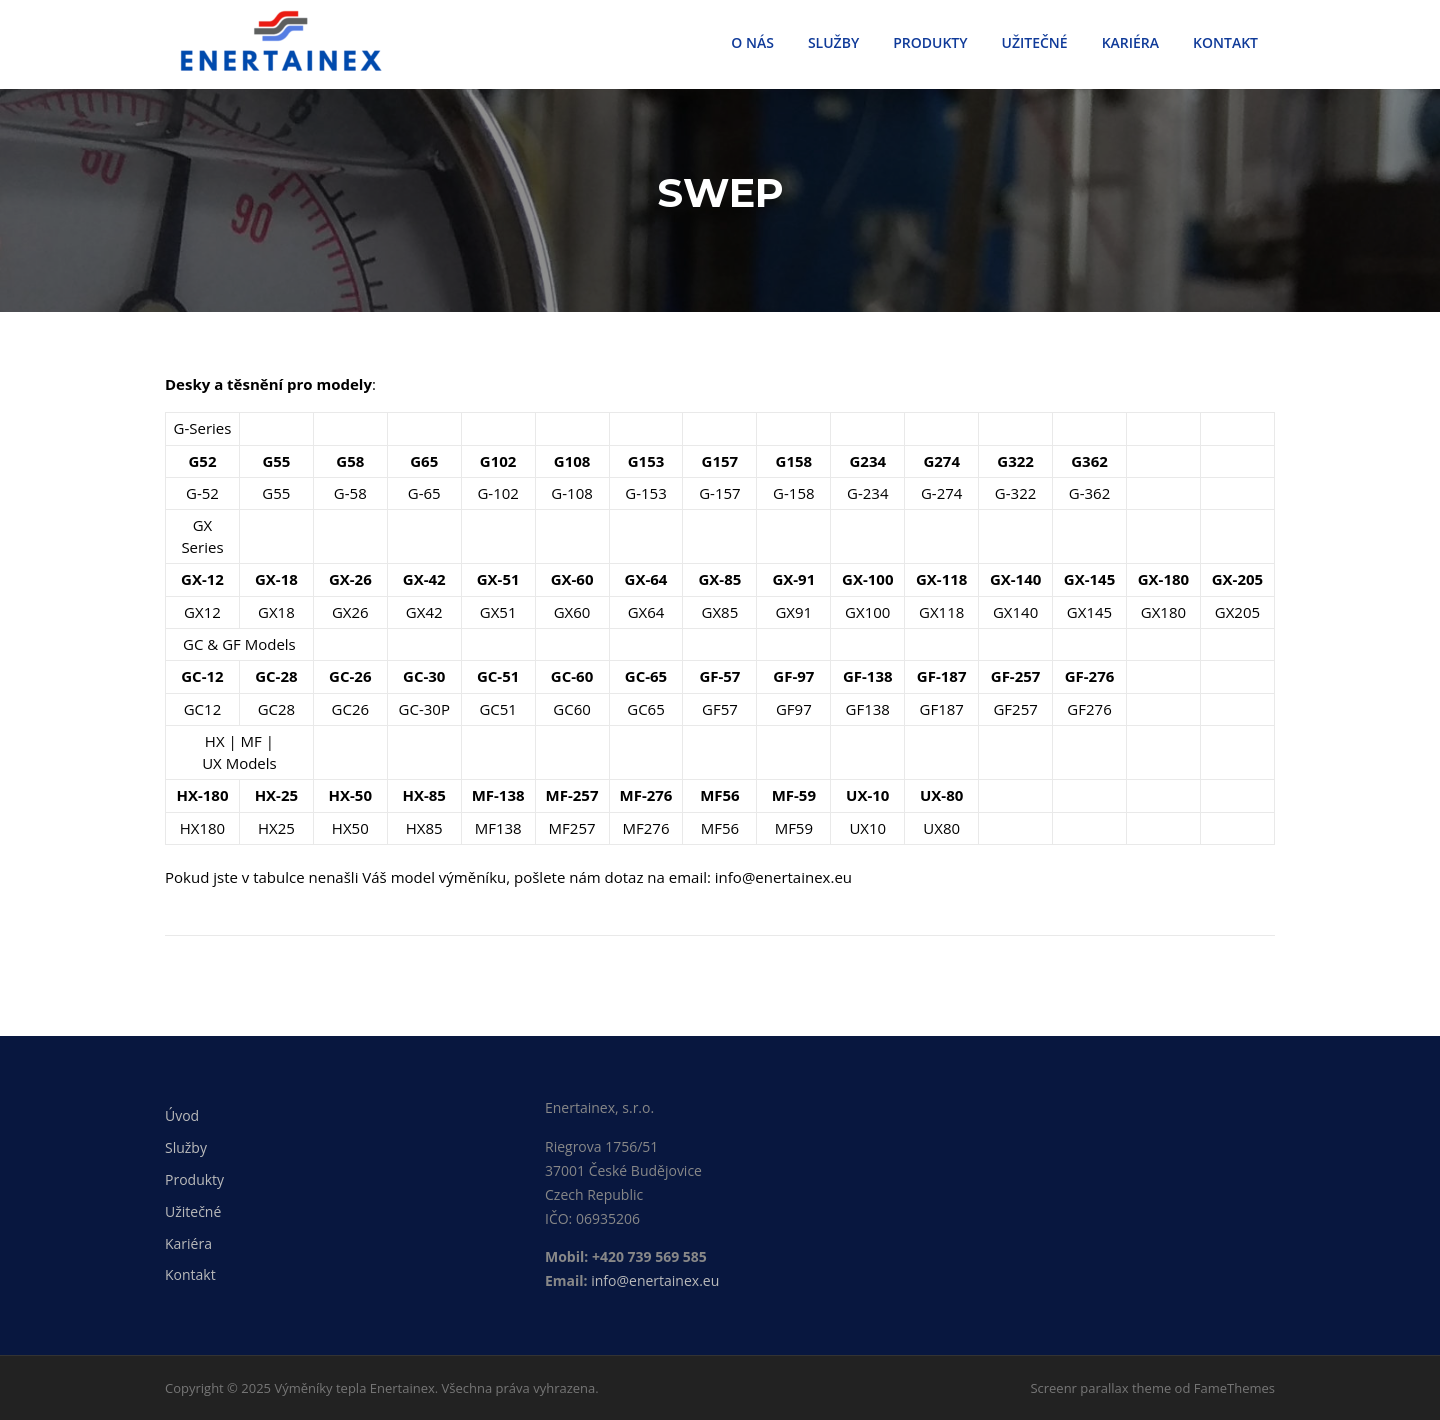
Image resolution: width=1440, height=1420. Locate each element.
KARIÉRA (1130, 42)
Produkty (194, 1179)
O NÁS (752, 42)
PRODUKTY (930, 42)
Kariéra (188, 1243)
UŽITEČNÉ (1035, 42)
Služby (186, 1147)
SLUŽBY (833, 42)
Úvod (182, 1116)
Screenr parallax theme (1100, 1388)
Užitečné (193, 1211)
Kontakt (190, 1274)
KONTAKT (1225, 42)
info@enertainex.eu (655, 1280)
